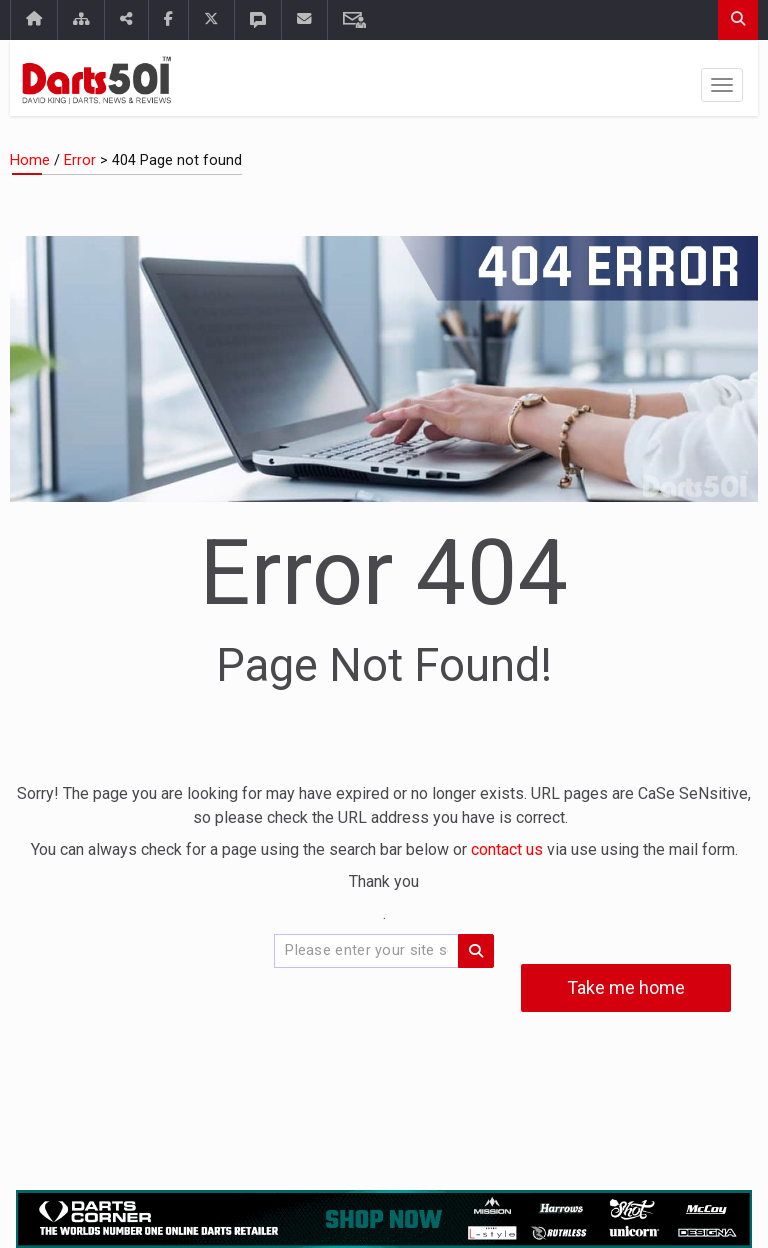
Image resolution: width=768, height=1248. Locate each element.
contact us (509, 849)
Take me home (626, 987)
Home (30, 160)
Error (80, 160)
